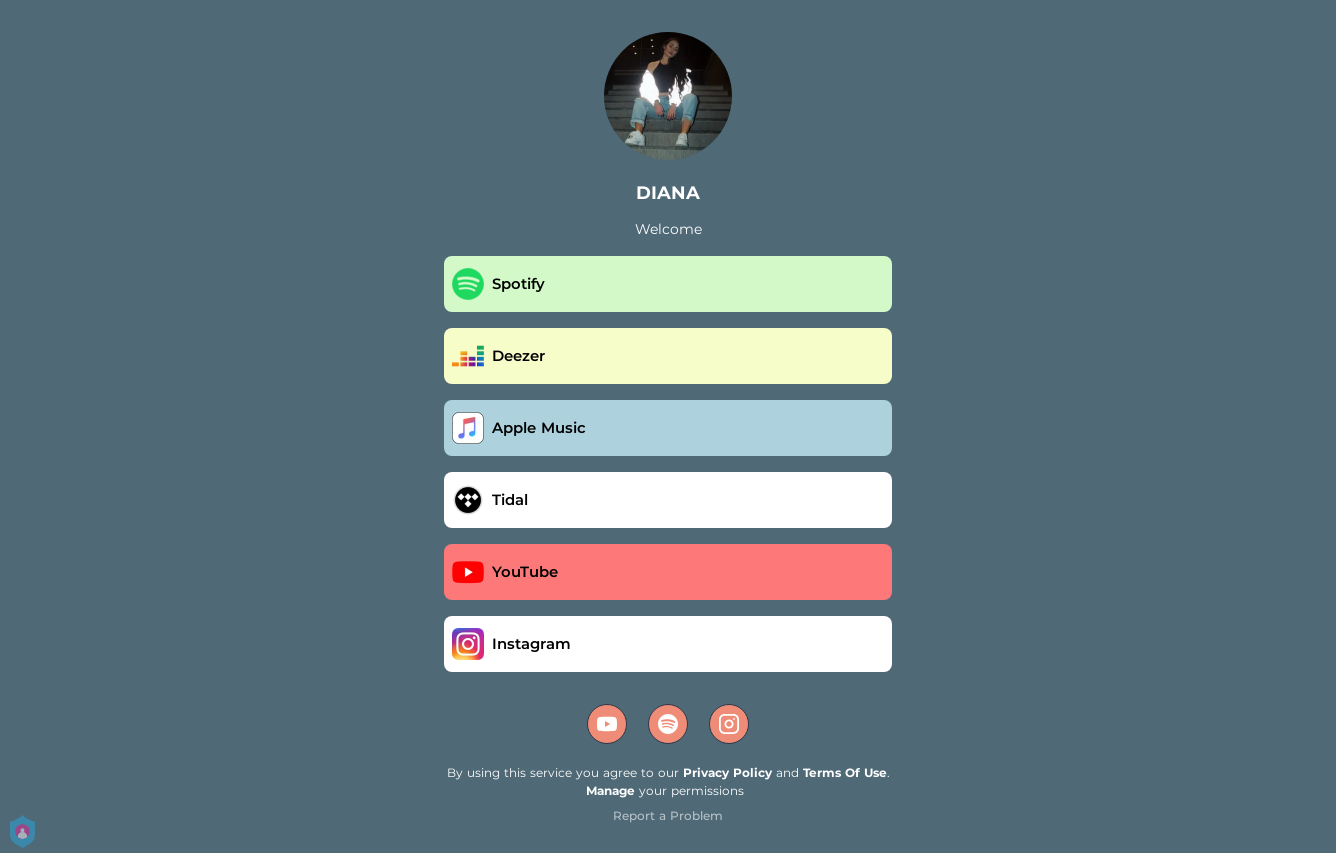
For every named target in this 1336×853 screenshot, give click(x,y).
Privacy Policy (727, 772)
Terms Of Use (845, 772)
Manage (610, 790)
